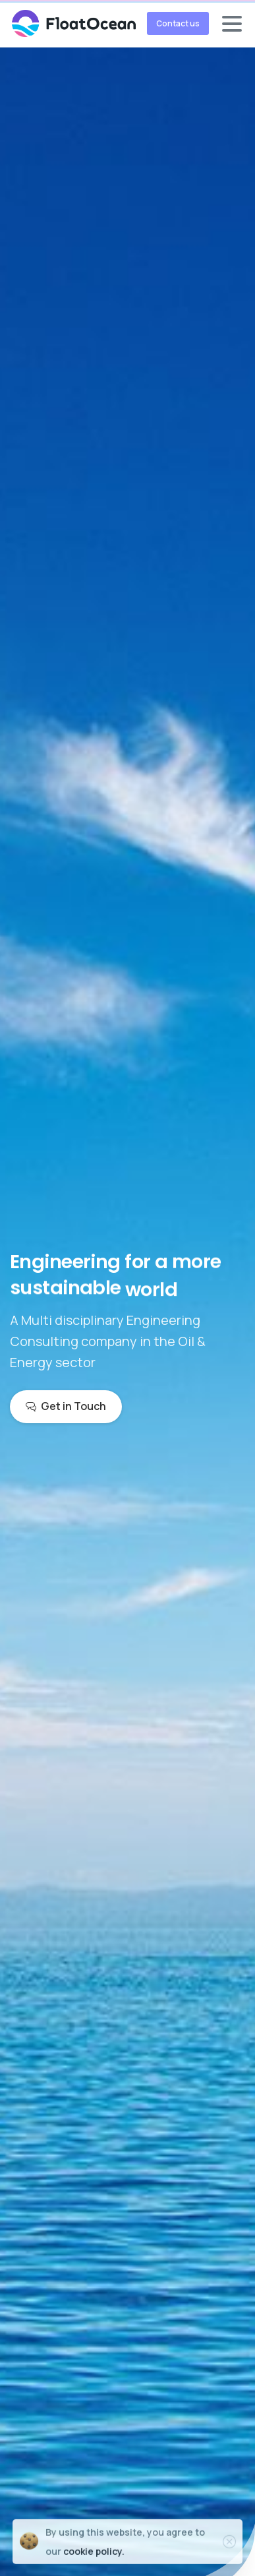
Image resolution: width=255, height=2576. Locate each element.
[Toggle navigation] (232, 24)
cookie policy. (94, 2556)
